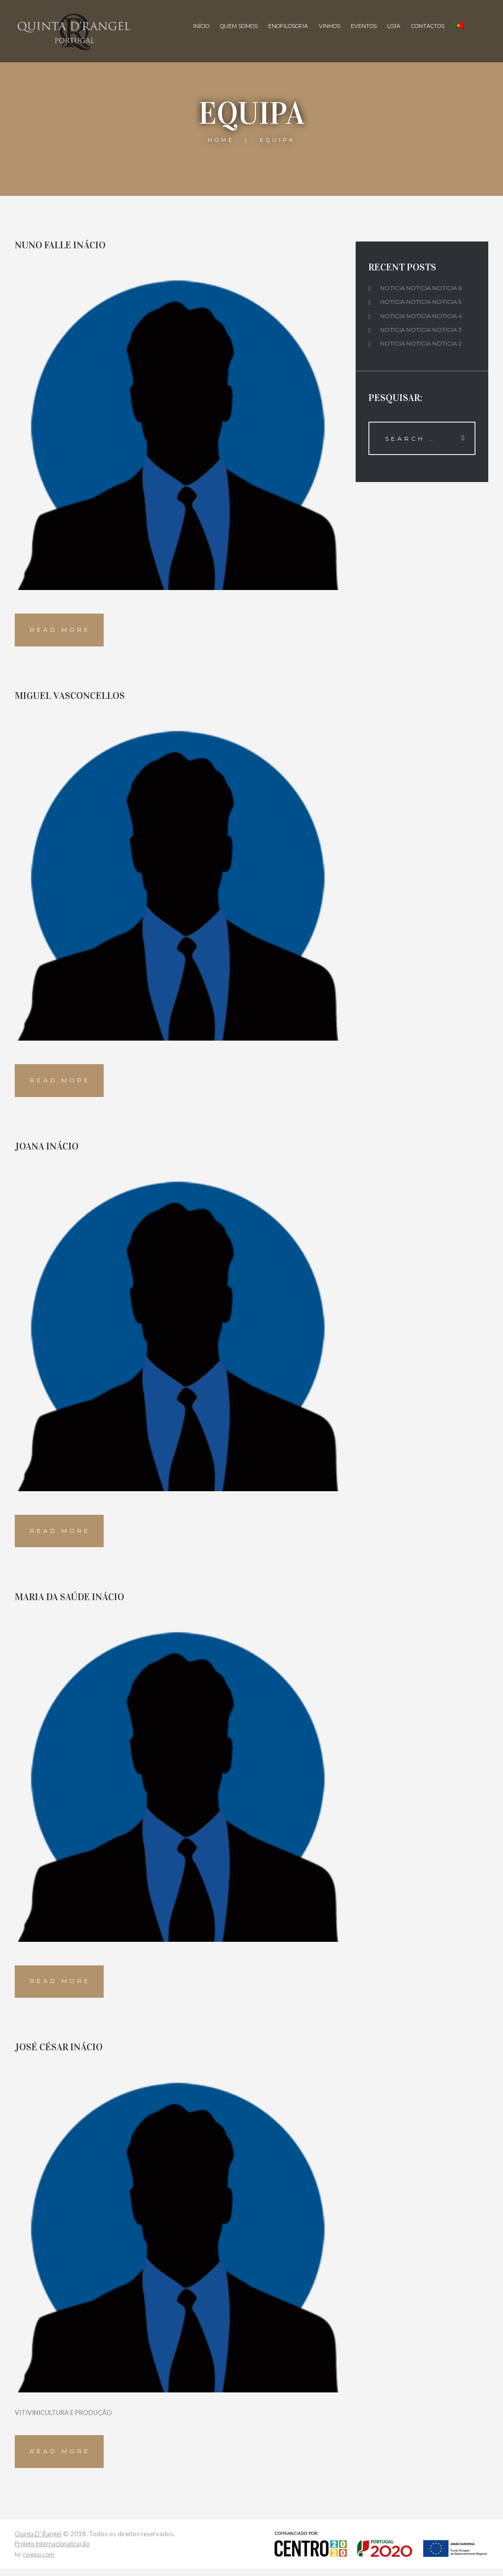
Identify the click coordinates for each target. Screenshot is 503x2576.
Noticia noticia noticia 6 (421, 288)
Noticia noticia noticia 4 (422, 316)
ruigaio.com (39, 2561)
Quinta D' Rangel (39, 2541)
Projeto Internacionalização (54, 2551)
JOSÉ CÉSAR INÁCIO (59, 2053)
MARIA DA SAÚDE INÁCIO (69, 1601)
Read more (61, 630)
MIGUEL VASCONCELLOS (70, 697)
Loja (393, 26)
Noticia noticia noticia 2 (421, 343)
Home (221, 139)
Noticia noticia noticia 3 (421, 329)
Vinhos (328, 26)
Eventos (363, 26)
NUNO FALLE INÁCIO (60, 245)
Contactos (427, 26)
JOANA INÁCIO (47, 1149)
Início (200, 26)
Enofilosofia (287, 26)
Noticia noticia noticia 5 (421, 301)
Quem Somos (237, 26)
